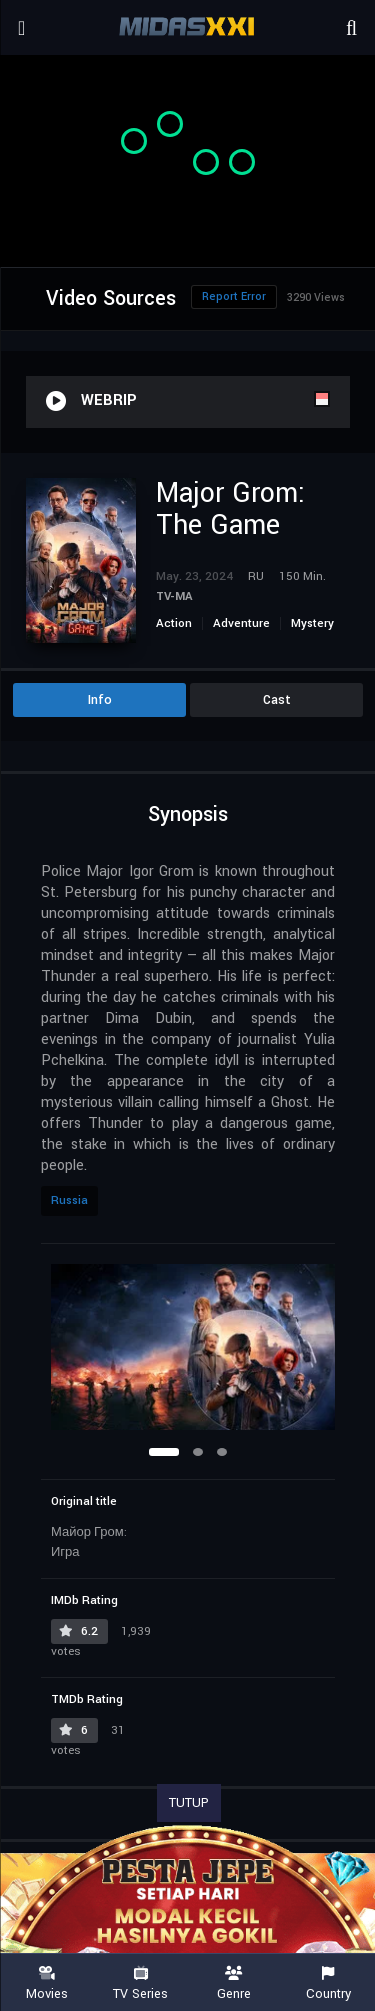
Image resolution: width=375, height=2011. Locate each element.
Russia (69, 1200)
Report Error (234, 296)
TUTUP (189, 1803)
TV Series (141, 1983)
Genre (235, 1983)
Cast (277, 700)
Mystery (312, 623)
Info (100, 700)
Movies (47, 1983)
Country (328, 1983)
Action (174, 623)
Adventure (241, 623)
